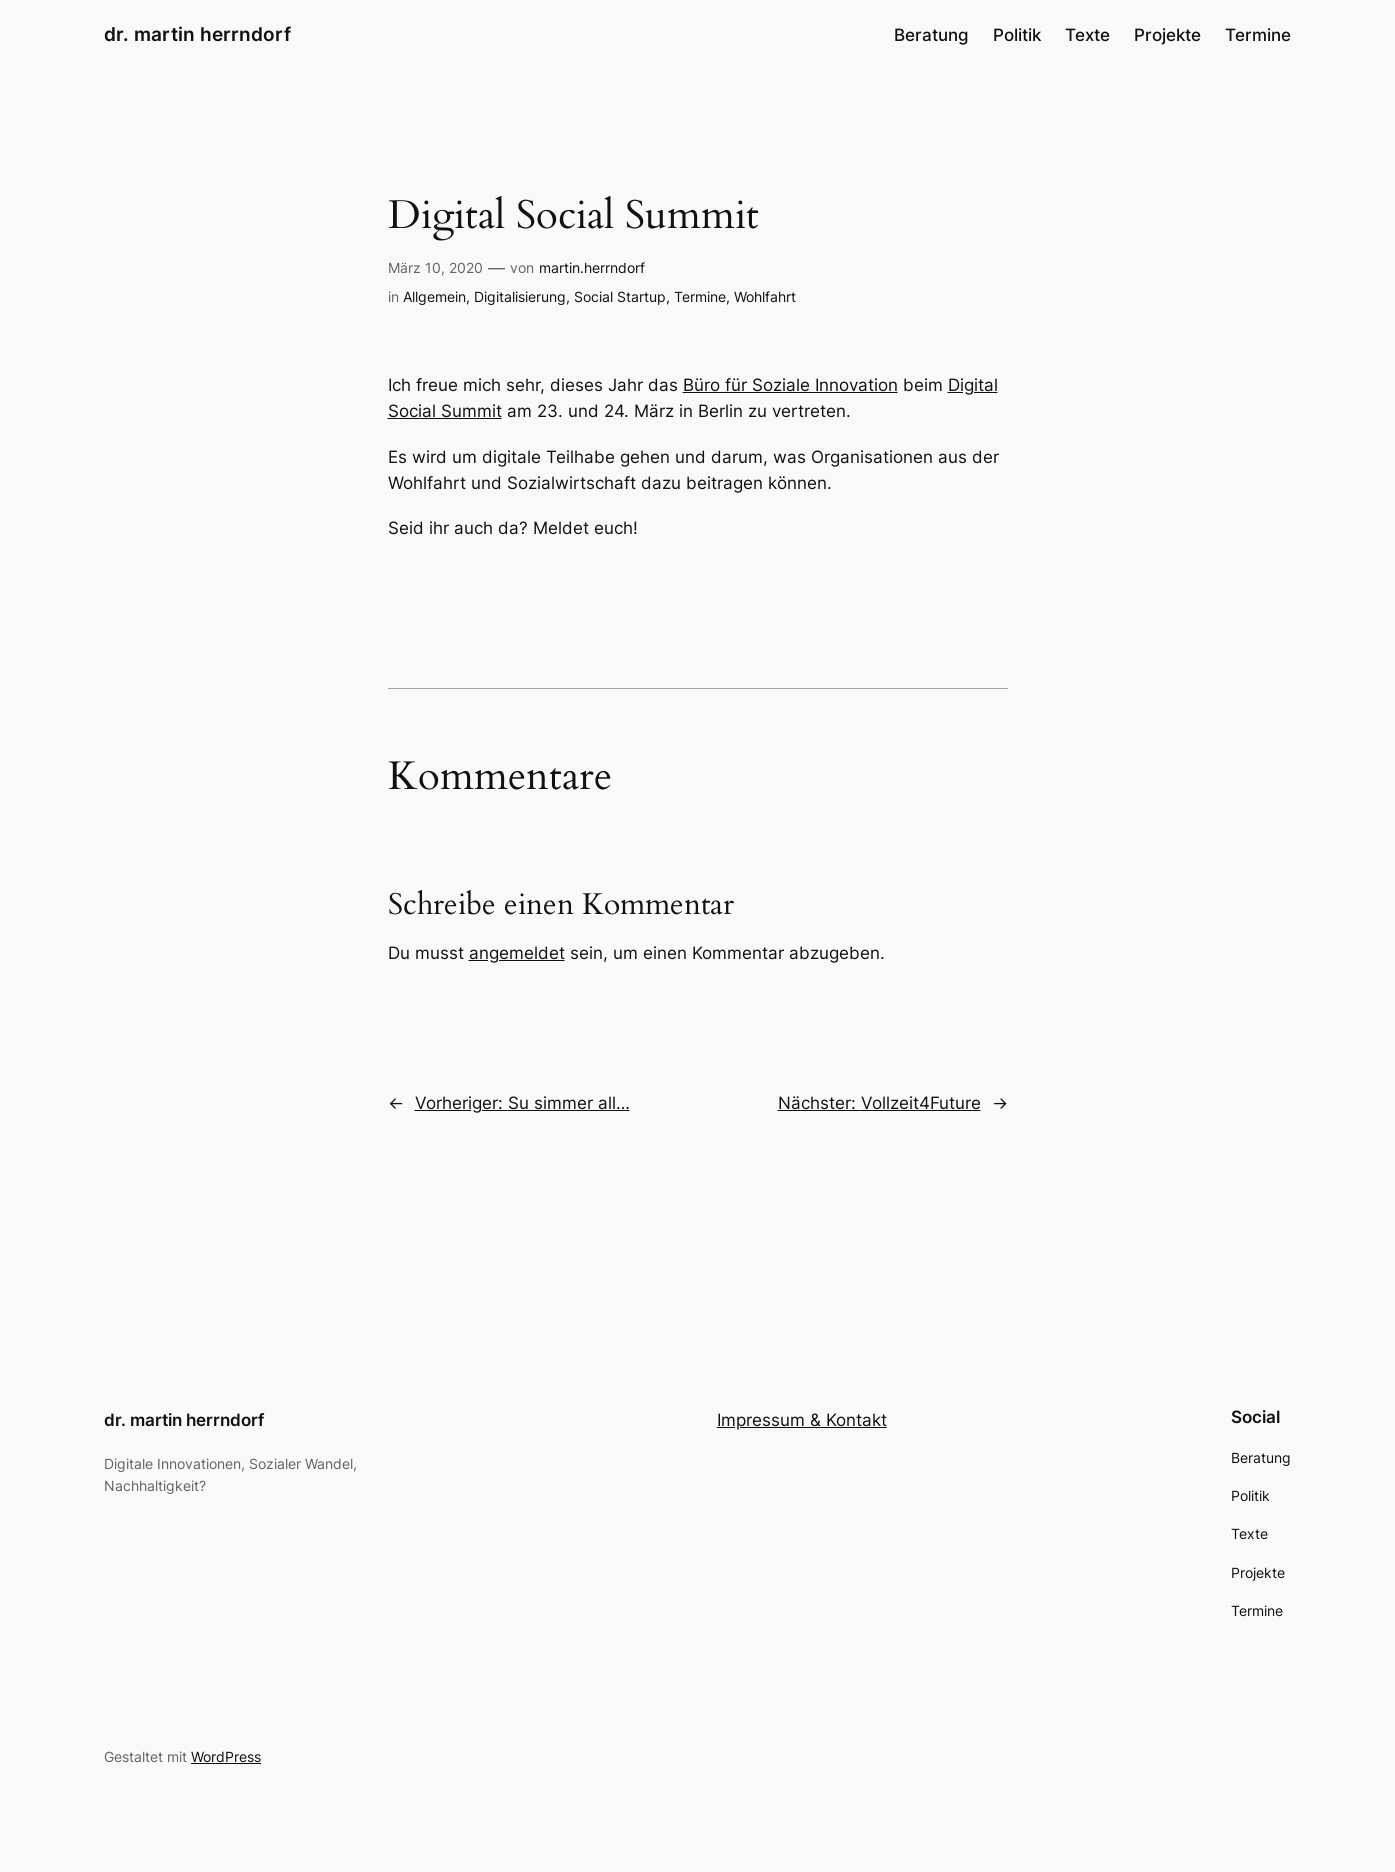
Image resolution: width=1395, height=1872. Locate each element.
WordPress (226, 1756)
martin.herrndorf (592, 267)
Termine (700, 296)
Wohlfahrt (765, 296)
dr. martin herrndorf (197, 34)
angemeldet (517, 953)
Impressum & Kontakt (802, 1420)
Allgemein (434, 296)
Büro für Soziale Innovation (790, 385)
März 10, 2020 (435, 267)
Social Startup (620, 296)
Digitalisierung (520, 296)
